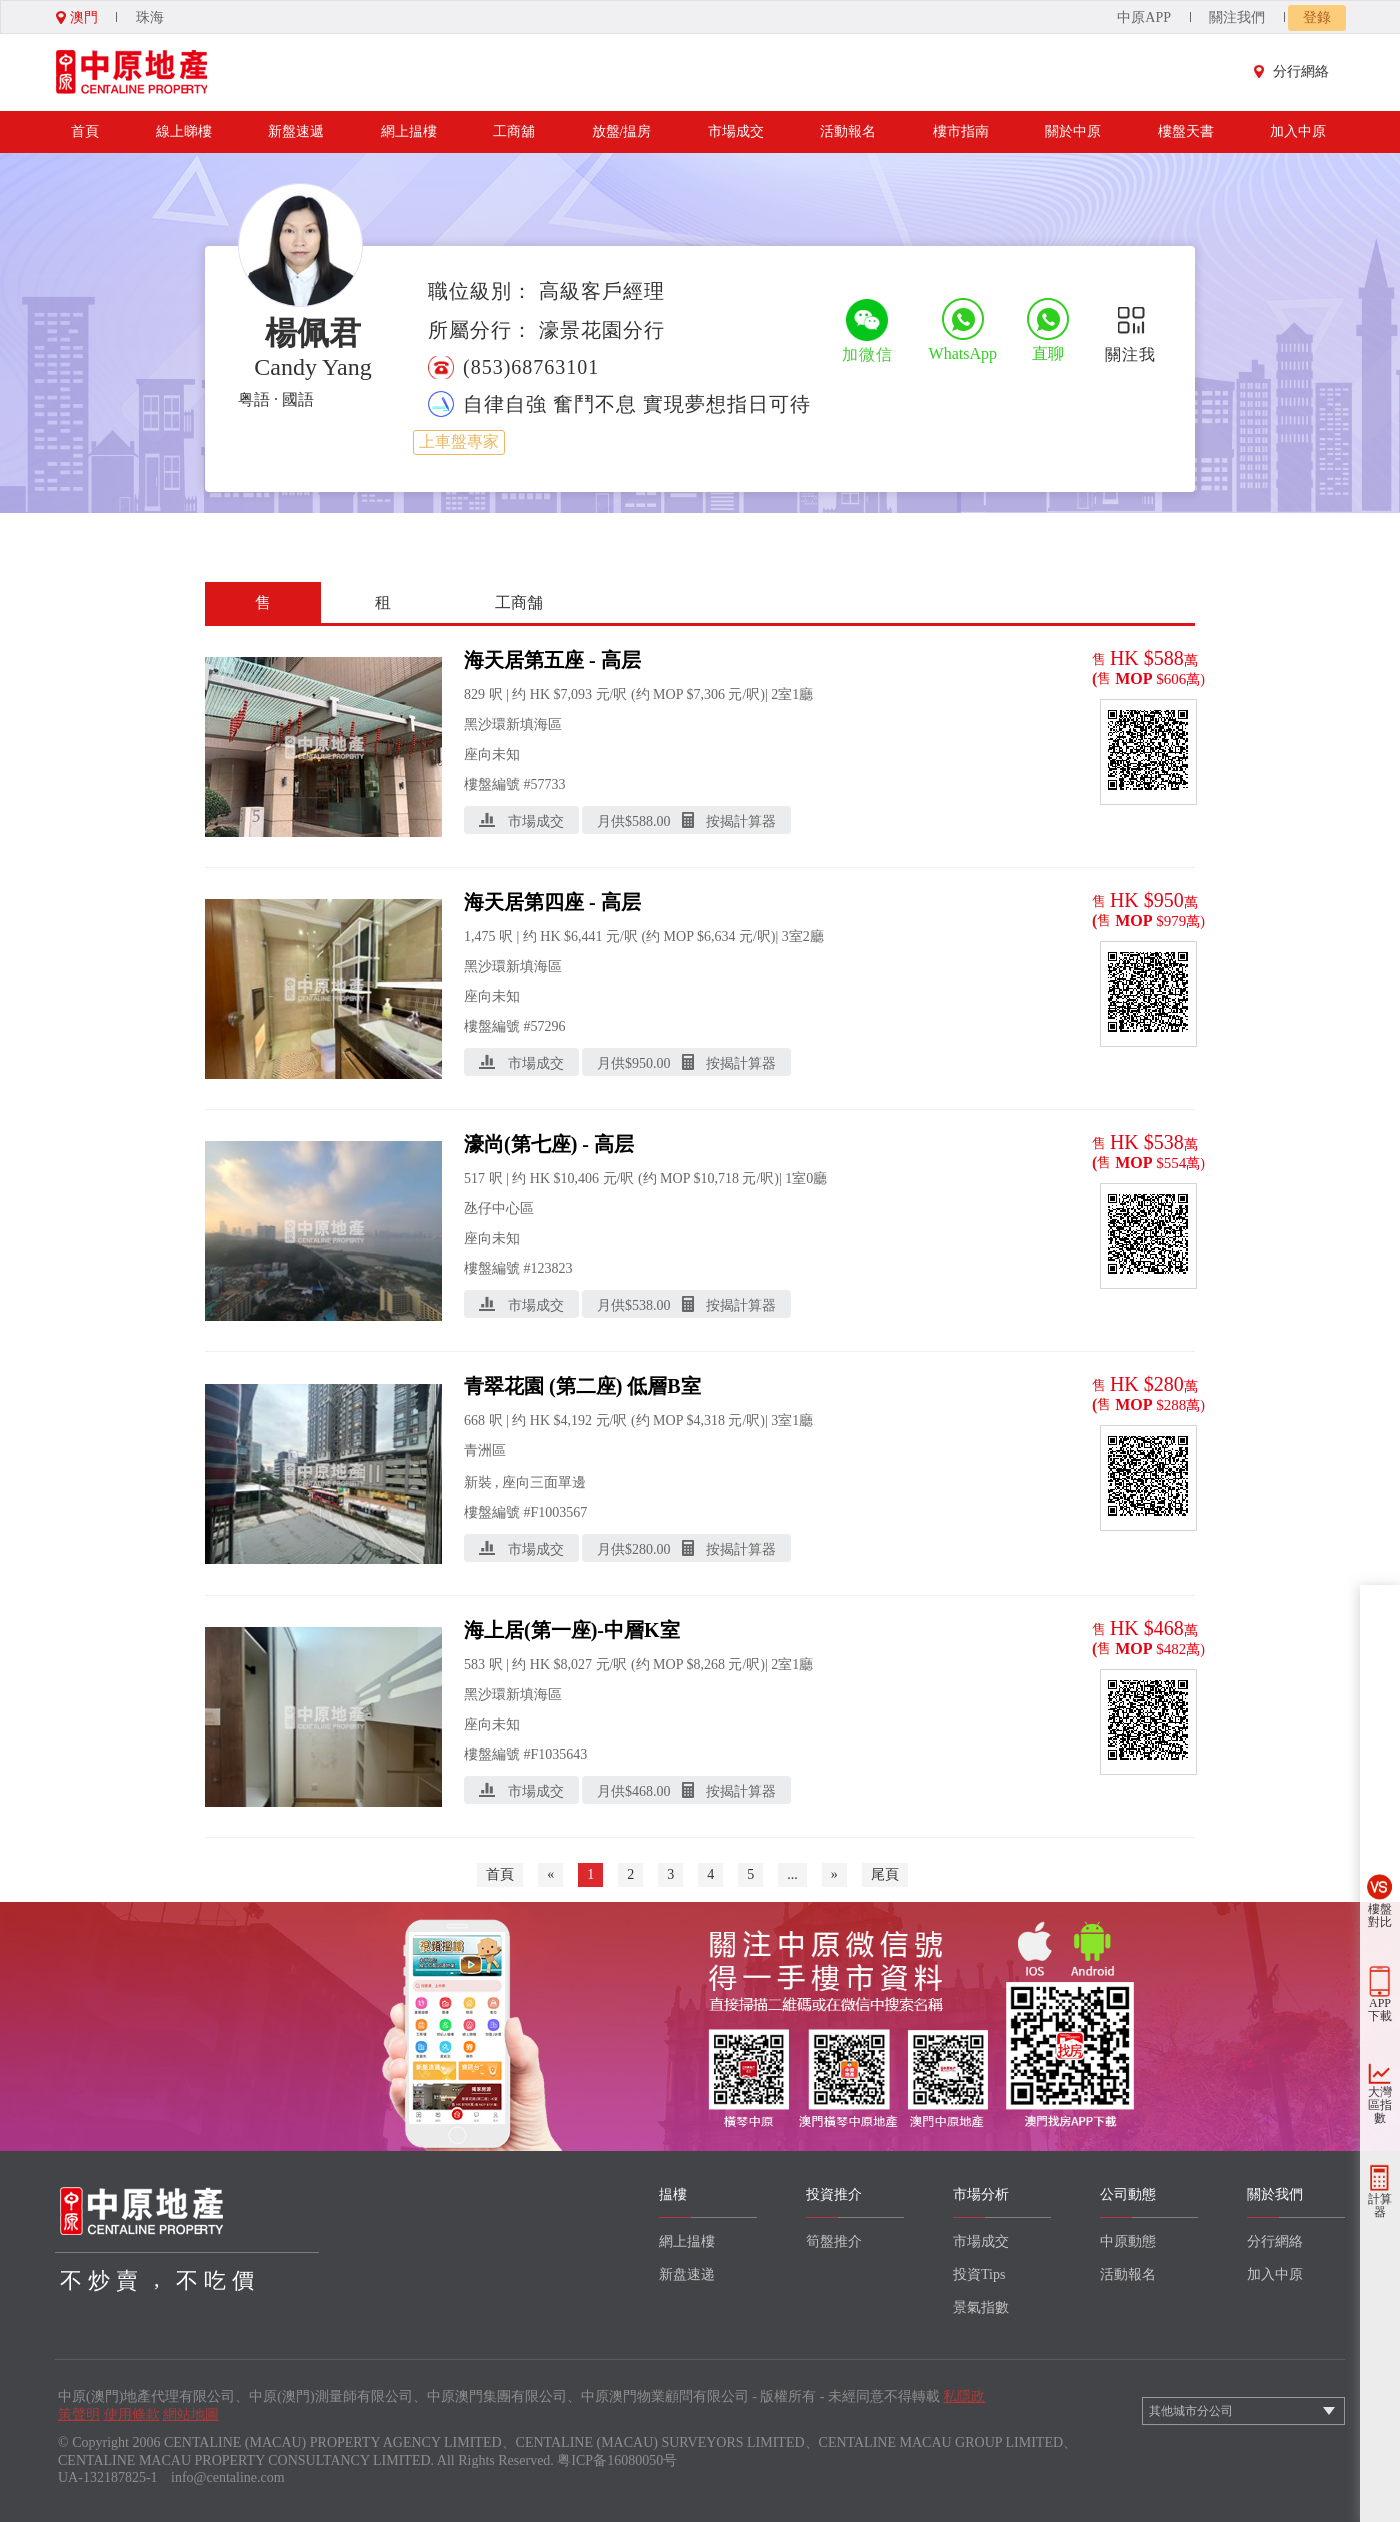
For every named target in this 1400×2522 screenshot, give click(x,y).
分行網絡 (1296, 71)
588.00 (651, 821)
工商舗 (519, 602)
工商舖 (514, 131)
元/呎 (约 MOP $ (645, 694)
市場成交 (736, 131)
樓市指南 (961, 131)
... (792, 1874)
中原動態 (1128, 2241)
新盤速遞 (296, 131)
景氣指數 (981, 2307)
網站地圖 (191, 2414)
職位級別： (480, 291)
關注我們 (1237, 17)
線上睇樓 (184, 131)
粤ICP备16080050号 (617, 2460)
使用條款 (132, 2414)
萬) (1195, 679)
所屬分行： (480, 330)
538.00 (651, 1305)
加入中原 (1298, 131)
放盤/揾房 (622, 131)
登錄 (1317, 17)
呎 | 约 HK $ (525, 694)
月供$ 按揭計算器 (686, 820)
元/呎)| (747, 694)
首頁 (85, 131)
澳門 (77, 17)
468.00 (651, 1791)
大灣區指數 (1380, 2105)
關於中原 (1073, 131)
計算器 (1380, 2205)
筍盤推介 (834, 2241)
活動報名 (848, 131)
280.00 (651, 1549)
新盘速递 (687, 2274)
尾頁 (885, 1874)
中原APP (1144, 17)
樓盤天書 (1186, 131)
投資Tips (979, 2274)
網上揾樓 (409, 131)
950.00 (651, 1063)
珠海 (150, 17)
